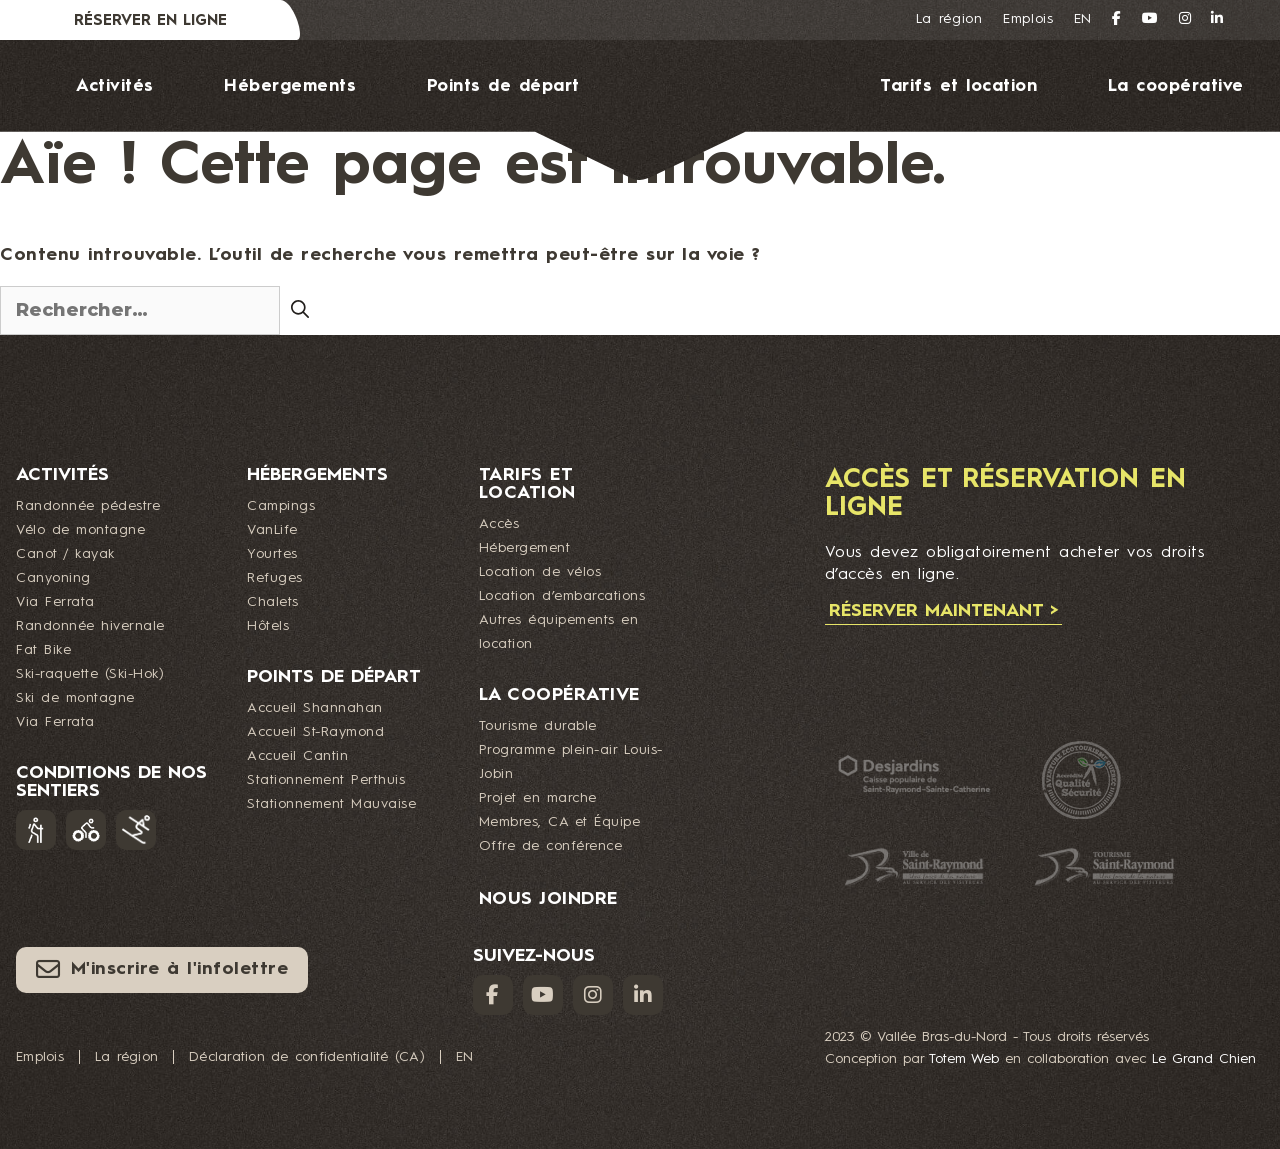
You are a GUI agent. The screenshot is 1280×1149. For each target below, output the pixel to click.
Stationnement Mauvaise (331, 804)
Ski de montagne (75, 698)
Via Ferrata (55, 602)
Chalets (273, 602)
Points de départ (503, 86)
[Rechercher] (300, 308)
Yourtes (272, 554)
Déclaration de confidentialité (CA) (307, 1057)
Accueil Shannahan (315, 708)
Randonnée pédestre (88, 506)
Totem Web (964, 1059)
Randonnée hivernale (90, 626)
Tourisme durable (538, 726)
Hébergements (290, 86)
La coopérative (1176, 86)
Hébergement (525, 548)
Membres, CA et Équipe (560, 822)
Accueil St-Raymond (315, 732)
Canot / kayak (65, 554)
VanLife (272, 530)
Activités (115, 86)
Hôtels (268, 626)
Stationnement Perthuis (326, 780)
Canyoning (53, 578)
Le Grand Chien (1204, 1059)
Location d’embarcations (562, 596)
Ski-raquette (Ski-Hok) (90, 674)
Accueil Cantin (297, 756)
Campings (281, 506)
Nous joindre (660, 226)
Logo (702, 110)
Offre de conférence (551, 846)
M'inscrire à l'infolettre (162, 969)
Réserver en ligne (150, 21)
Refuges (275, 578)
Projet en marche (538, 798)
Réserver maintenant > (943, 611)
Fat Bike (43, 650)
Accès (499, 524)
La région (949, 19)
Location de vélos (540, 572)
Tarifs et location (958, 86)
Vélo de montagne (80, 530)
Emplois (1028, 19)
